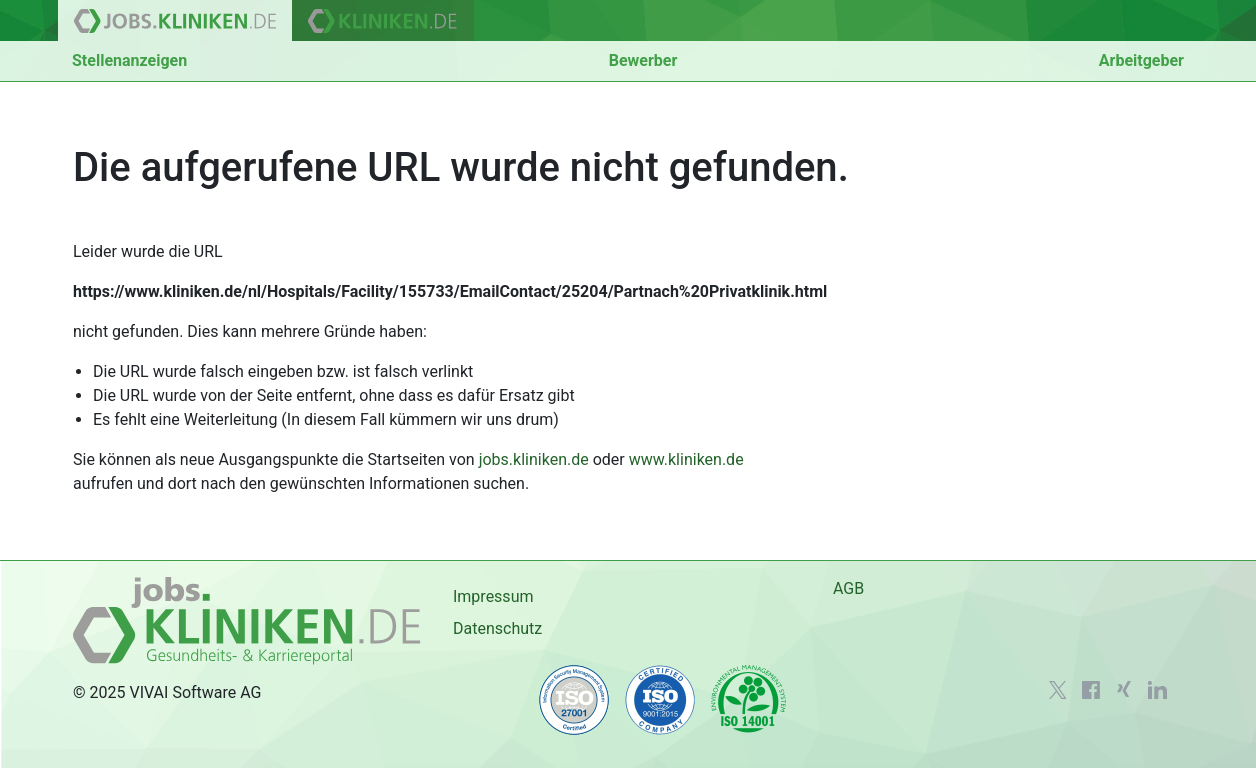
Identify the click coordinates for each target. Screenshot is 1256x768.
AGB (848, 588)
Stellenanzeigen (129, 60)
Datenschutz (497, 628)
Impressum (493, 596)
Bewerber (643, 60)
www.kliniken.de (686, 459)
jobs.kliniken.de (534, 459)
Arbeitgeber (1141, 60)
